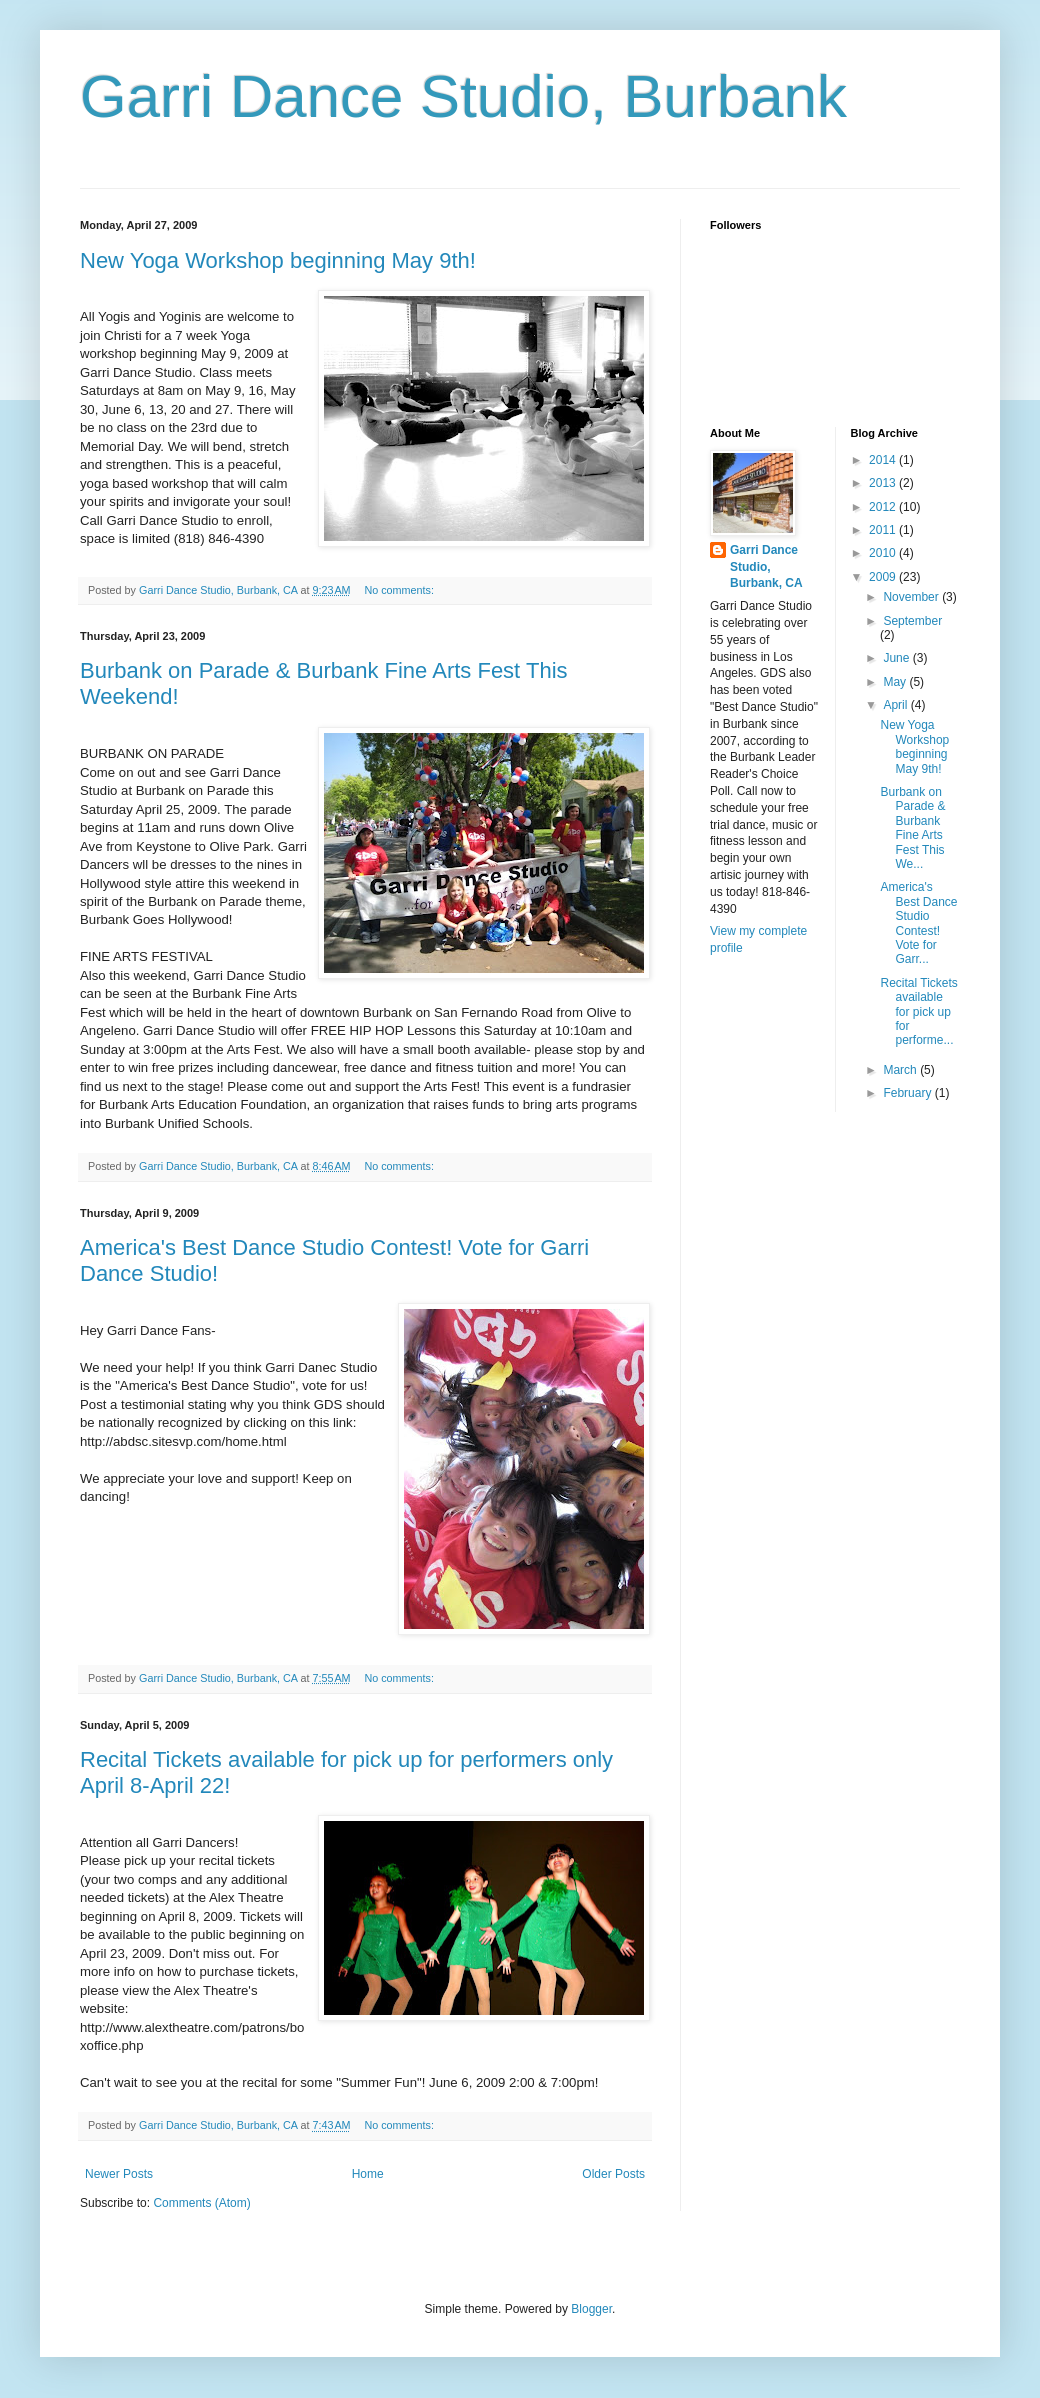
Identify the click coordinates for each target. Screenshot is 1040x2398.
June (897, 658)
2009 (884, 577)
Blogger (591, 2309)
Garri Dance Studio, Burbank (463, 96)
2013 (884, 483)
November (912, 597)
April (896, 705)
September (912, 621)
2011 (884, 530)
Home (368, 2174)
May (896, 682)
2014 (884, 460)
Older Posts (613, 2174)
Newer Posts (119, 2174)
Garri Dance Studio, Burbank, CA (766, 567)
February (908, 1093)
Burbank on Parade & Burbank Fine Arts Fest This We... (912, 828)
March (901, 1070)
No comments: (400, 590)
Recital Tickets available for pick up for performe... (918, 1012)
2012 (884, 507)
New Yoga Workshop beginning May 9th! (278, 260)
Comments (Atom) (201, 2203)
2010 (884, 553)
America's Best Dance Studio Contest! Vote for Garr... (918, 923)
